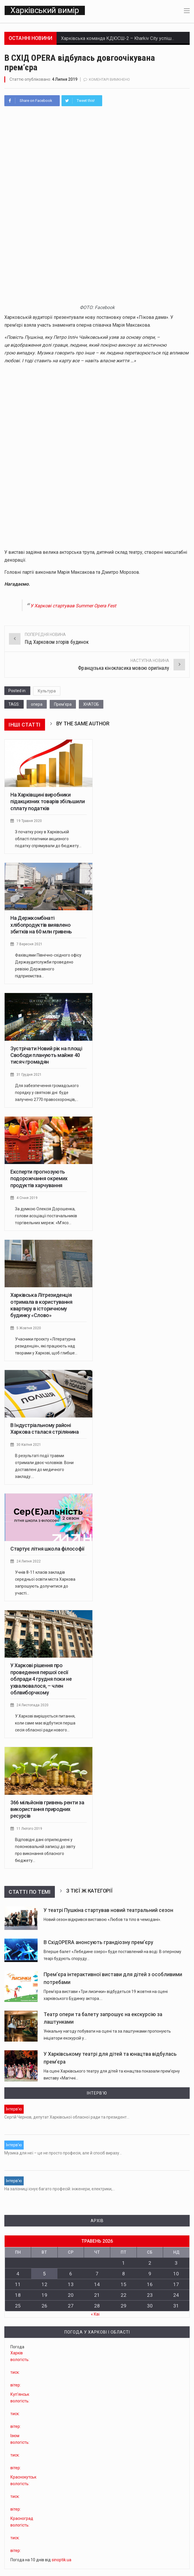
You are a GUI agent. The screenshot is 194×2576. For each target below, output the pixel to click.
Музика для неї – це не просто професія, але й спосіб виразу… (63, 2152)
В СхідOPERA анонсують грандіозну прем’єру (98, 1945)
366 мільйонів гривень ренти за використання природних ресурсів (47, 1812)
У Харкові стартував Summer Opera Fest (84, 608)
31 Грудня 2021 (29, 1077)
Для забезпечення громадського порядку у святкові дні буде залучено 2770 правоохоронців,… (47, 1095)
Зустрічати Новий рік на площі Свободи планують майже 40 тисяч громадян (46, 1058)
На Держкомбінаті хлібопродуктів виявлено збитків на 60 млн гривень (41, 927)
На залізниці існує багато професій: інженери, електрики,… (59, 2184)
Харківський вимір (44, 12)
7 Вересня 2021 (29, 947)
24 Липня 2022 (28, 1564)
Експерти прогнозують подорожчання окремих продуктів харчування (39, 1181)
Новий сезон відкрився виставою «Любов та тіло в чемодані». (102, 1922)
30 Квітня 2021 (29, 1447)
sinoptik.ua (61, 2552)
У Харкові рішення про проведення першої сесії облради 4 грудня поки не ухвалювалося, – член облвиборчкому (41, 1681)
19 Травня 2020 (29, 823)
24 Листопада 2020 (33, 1708)
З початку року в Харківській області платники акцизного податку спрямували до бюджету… (48, 841)
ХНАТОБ (91, 707)
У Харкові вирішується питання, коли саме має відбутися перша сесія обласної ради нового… (45, 1726)
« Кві (95, 2306)
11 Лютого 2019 (30, 1831)
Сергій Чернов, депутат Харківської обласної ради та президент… (66, 2120)
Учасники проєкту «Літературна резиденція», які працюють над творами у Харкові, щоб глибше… (46, 1349)
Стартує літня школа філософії (47, 1552)
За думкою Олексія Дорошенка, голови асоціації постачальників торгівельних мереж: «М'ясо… (46, 1218)
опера (36, 707)
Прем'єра (63, 707)
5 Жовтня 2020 (29, 1331)
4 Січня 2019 (27, 1200)
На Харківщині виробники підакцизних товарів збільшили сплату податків (47, 804)
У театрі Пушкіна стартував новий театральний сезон (108, 1913)
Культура (47, 694)
